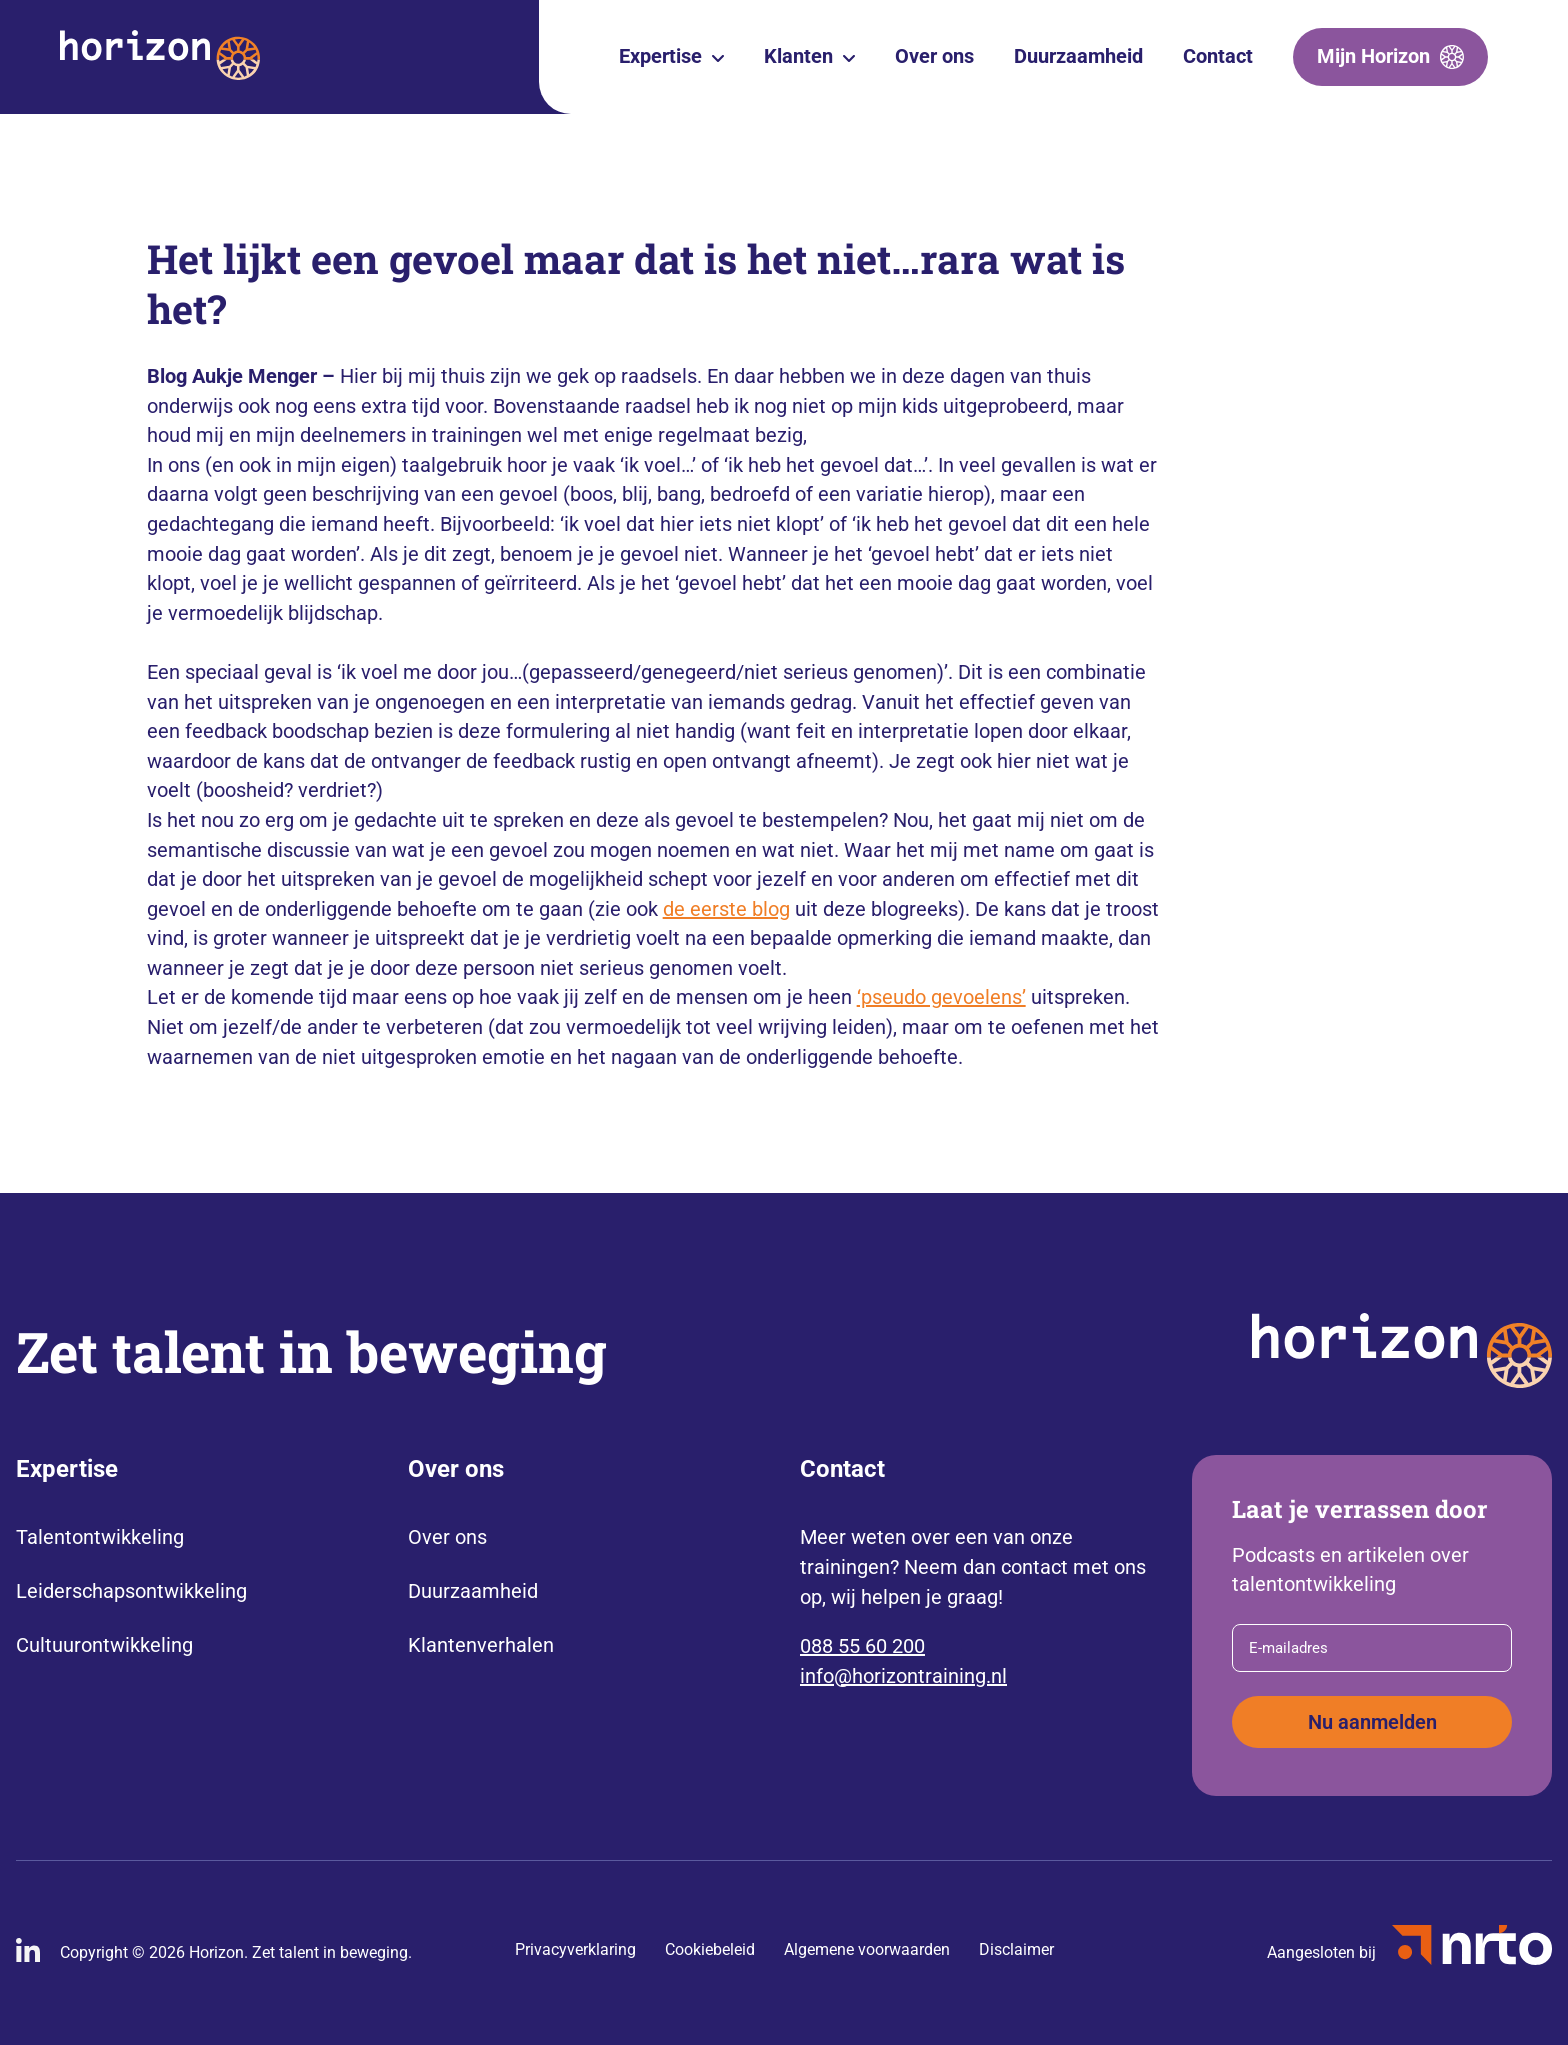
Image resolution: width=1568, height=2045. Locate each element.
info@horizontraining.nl (903, 1676)
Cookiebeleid (710, 1949)
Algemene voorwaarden (867, 1949)
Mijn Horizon (1373, 56)
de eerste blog (726, 909)
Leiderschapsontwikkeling (131, 1591)
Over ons (934, 56)
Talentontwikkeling (100, 1537)
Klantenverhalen (481, 1645)
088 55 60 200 (862, 1646)
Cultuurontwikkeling (104, 1645)
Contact (1218, 56)
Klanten (798, 56)
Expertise (660, 56)
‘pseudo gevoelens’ (941, 997)
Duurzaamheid (1078, 56)
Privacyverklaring (575, 1949)
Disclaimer (1016, 1949)
